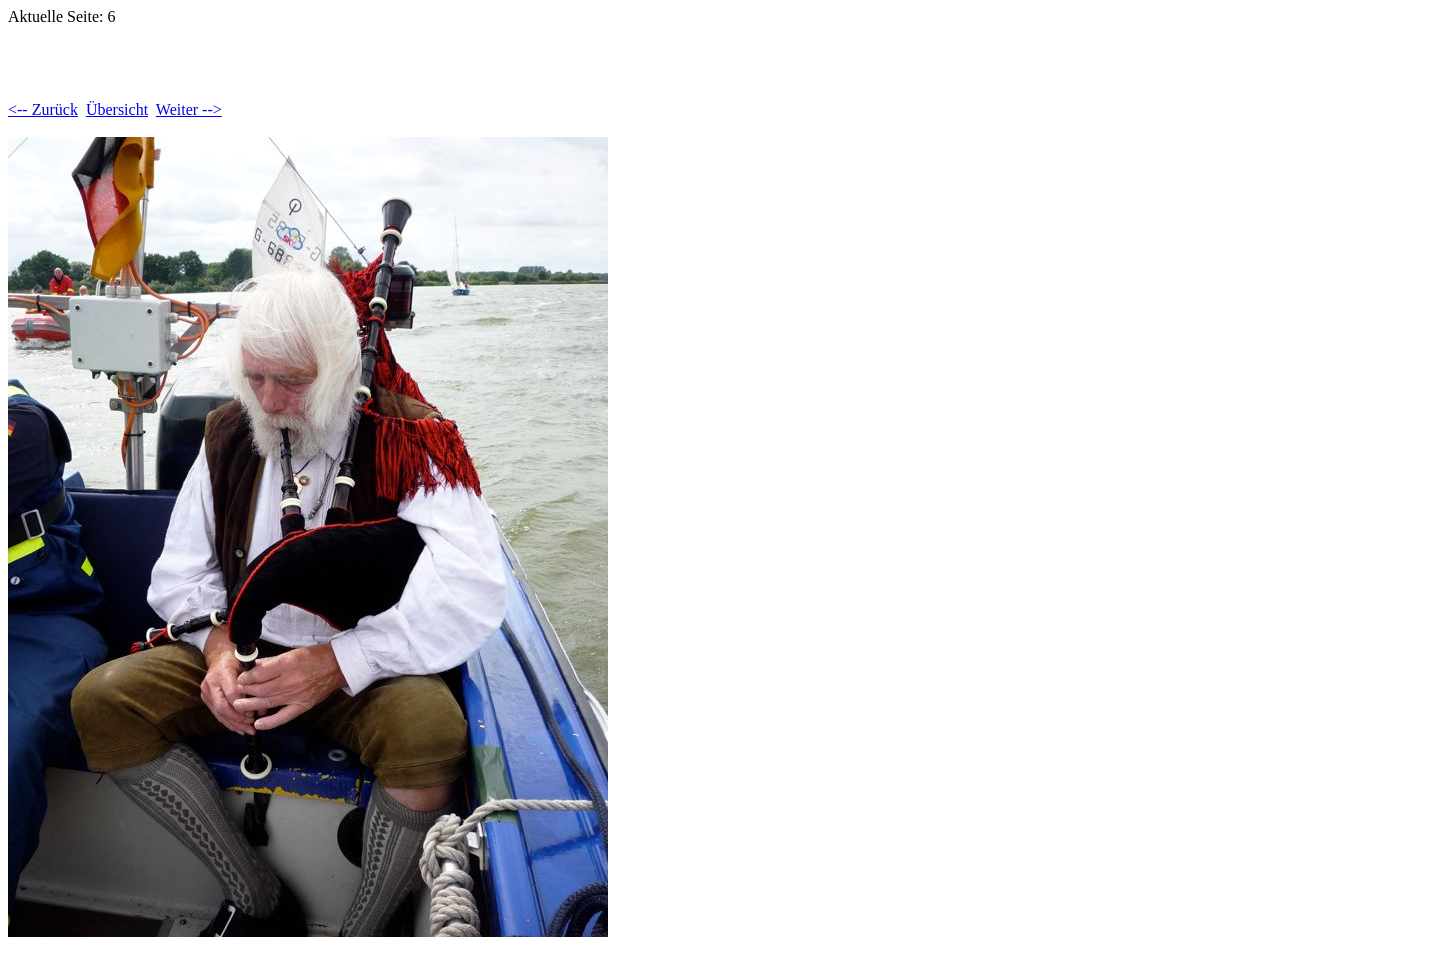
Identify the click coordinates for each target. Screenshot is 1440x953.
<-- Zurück (43, 109)
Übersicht (117, 109)
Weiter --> (189, 109)
